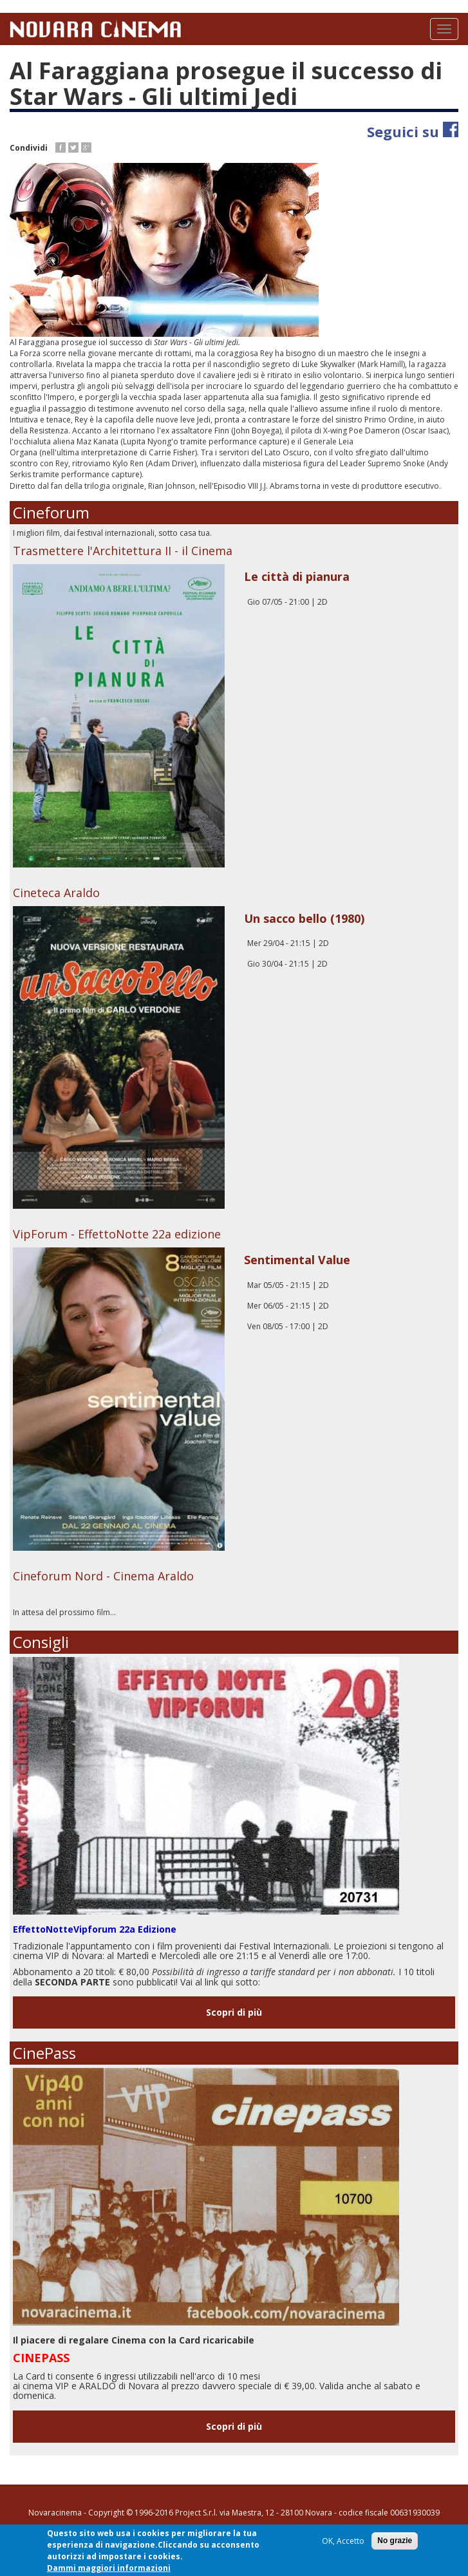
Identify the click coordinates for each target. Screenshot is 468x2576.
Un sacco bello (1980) (304, 918)
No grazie (394, 2541)
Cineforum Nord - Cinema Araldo (103, 1576)
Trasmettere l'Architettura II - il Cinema (122, 550)
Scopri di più (234, 2012)
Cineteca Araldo (56, 892)
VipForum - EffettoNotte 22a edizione (117, 1234)
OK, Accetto (343, 2541)
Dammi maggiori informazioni (109, 2567)
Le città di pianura (297, 576)
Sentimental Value (297, 1259)
